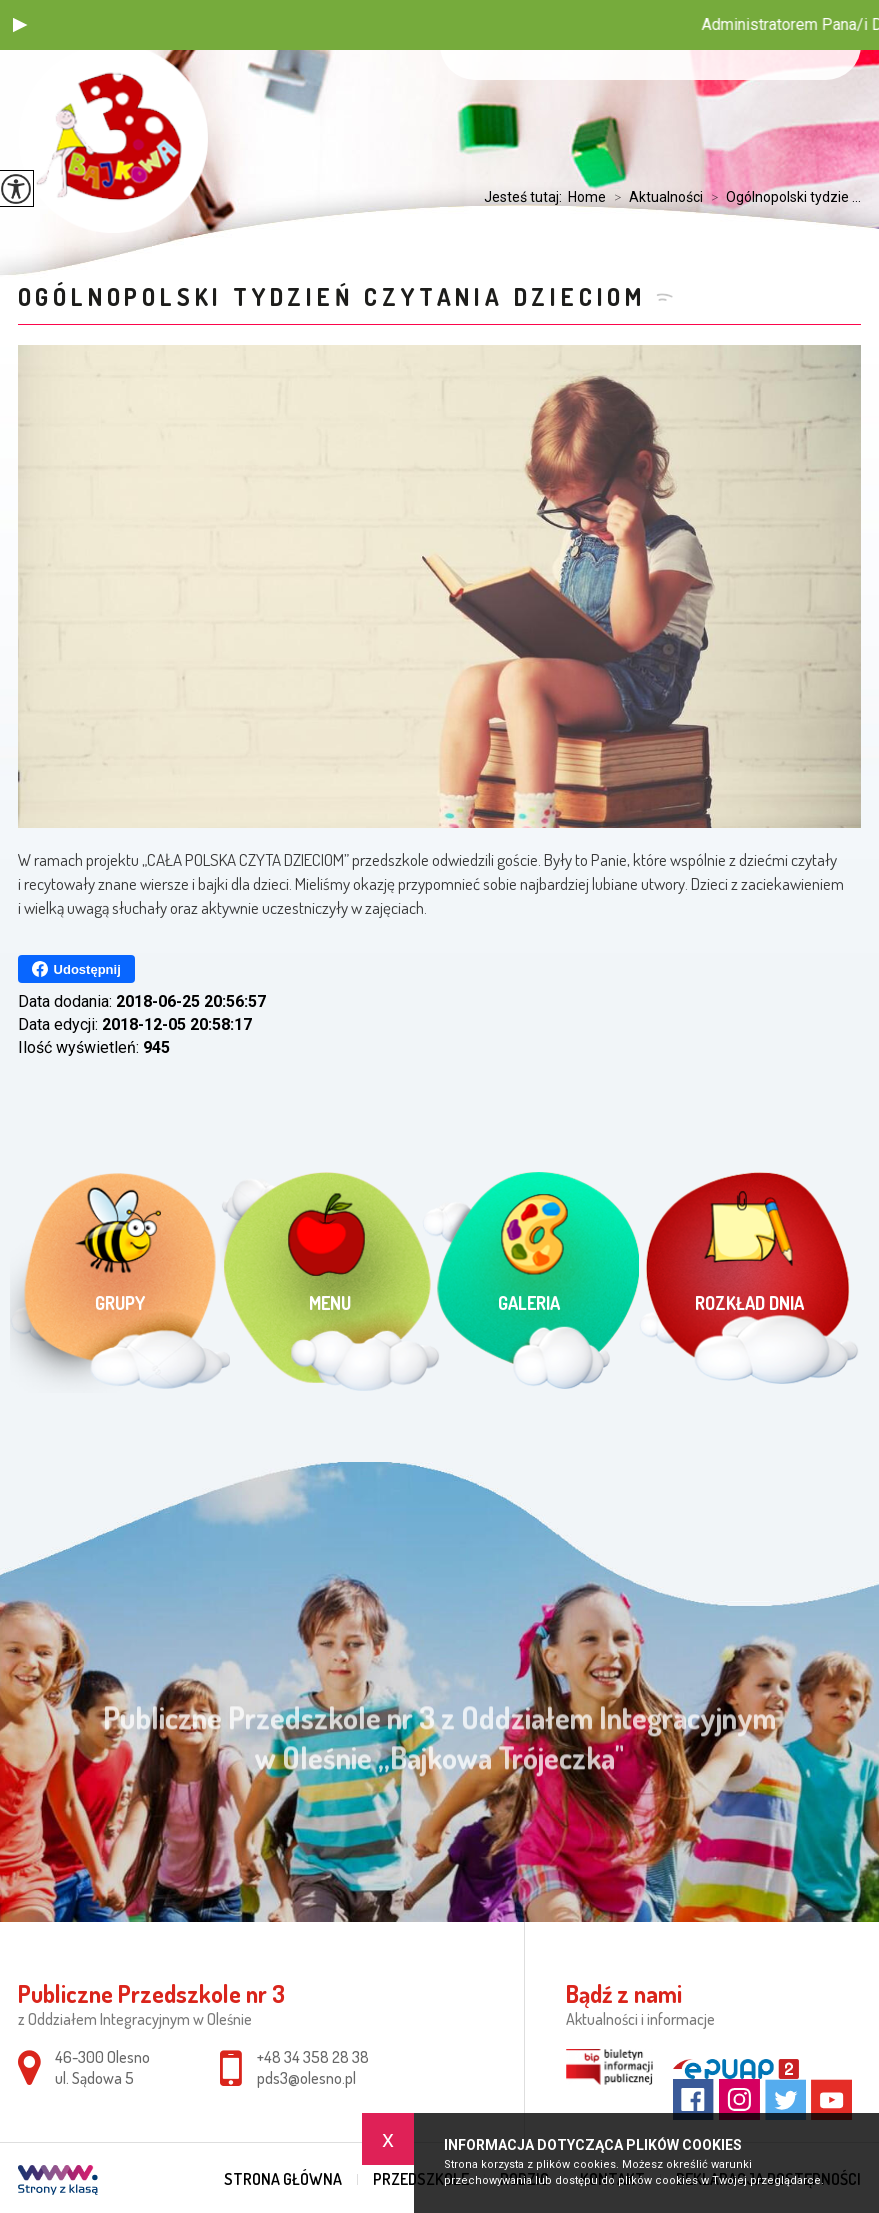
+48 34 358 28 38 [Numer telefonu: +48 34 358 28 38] (313, 2057)
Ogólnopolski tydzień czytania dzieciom (332, 296)
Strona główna (283, 2179)
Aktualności (654, 197)
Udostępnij (76, 969)
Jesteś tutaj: (526, 197)
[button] (20, 25)
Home (587, 197)
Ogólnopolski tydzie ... (782, 197)
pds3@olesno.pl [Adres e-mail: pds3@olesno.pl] (306, 2078)
